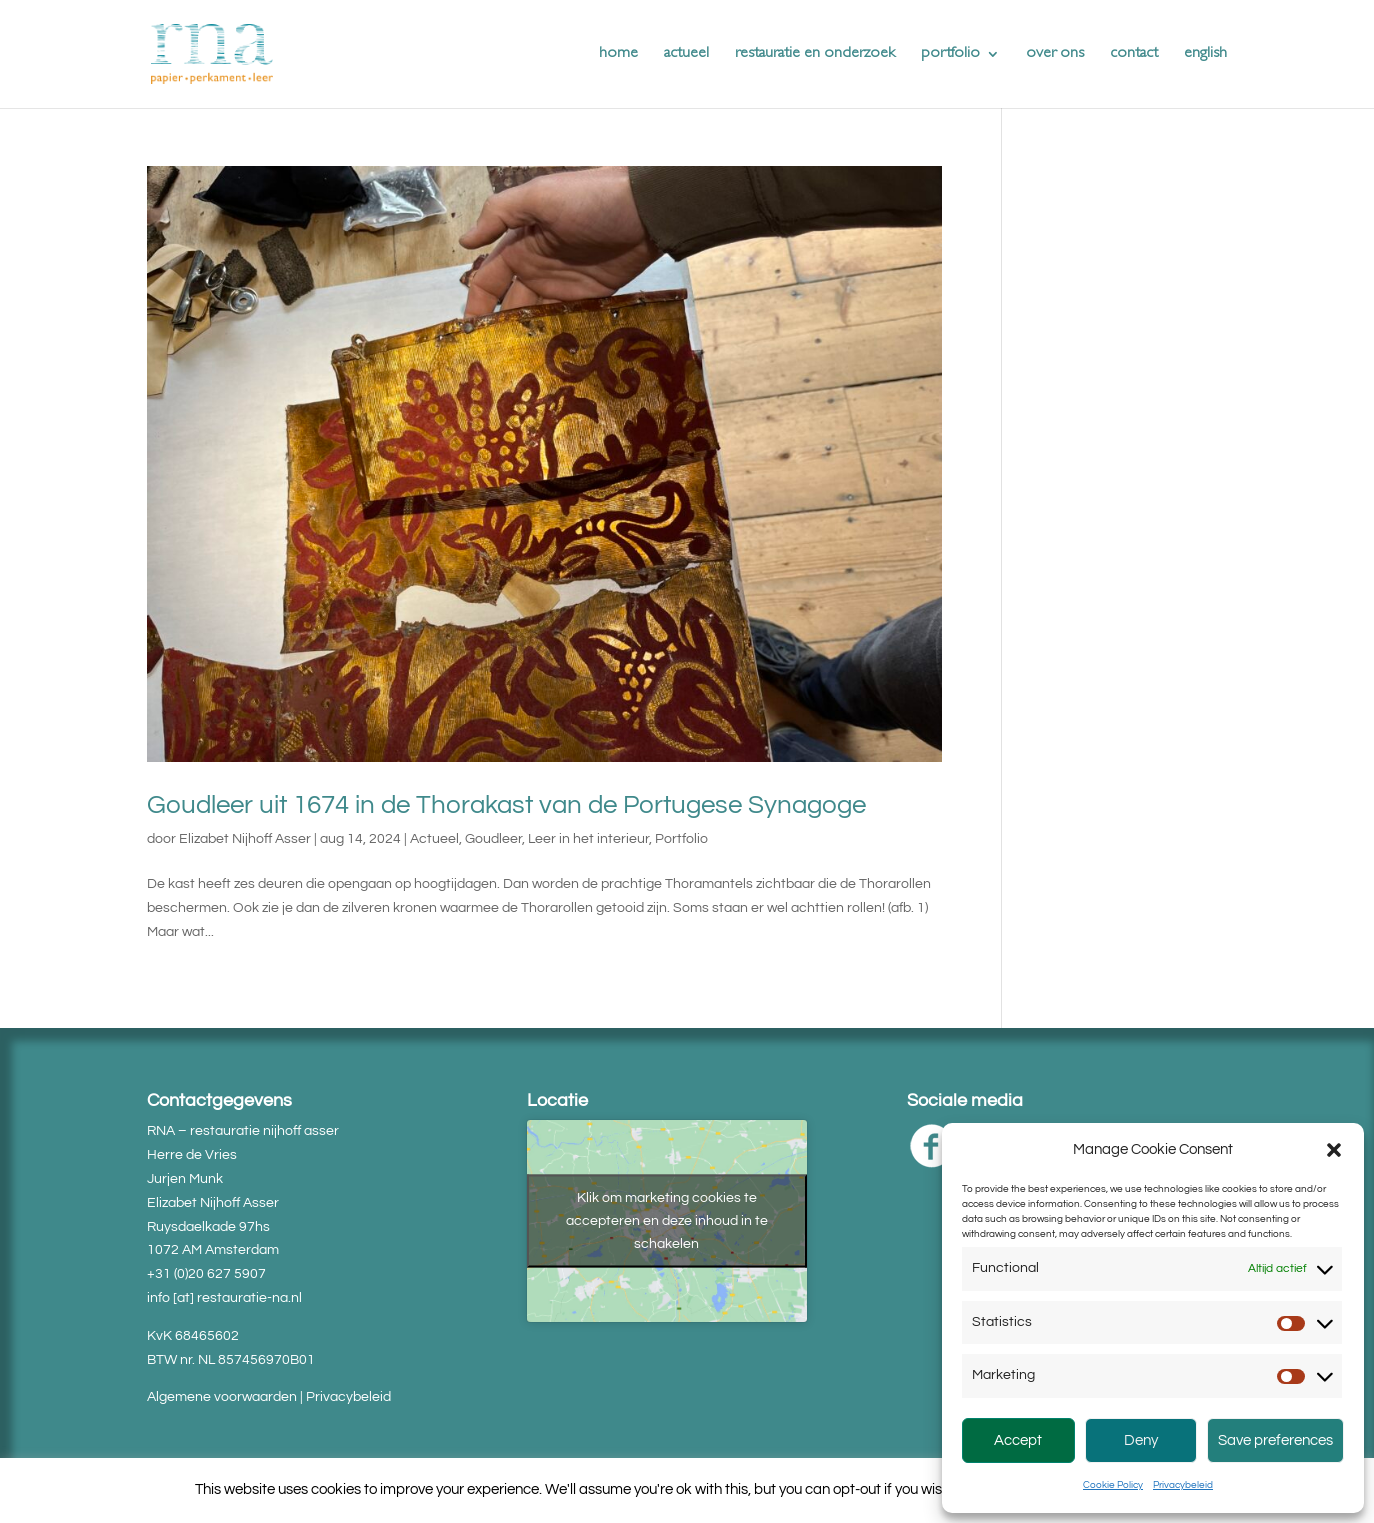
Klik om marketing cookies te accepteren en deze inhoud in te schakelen (667, 1221)
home (618, 54)
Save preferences (1275, 1440)
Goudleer (493, 839)
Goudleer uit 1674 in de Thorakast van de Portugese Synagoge (506, 805)
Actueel (434, 839)
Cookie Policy (1113, 1485)
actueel (686, 54)
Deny (1141, 1440)
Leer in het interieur (588, 839)
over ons (1055, 54)
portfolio (950, 54)
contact (1134, 54)
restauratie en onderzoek (815, 54)
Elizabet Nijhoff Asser (245, 839)
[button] (1334, 1150)
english (1205, 54)
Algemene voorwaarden (222, 1397)
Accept (1018, 1440)
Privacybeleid (1183, 1485)
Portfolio (681, 839)
